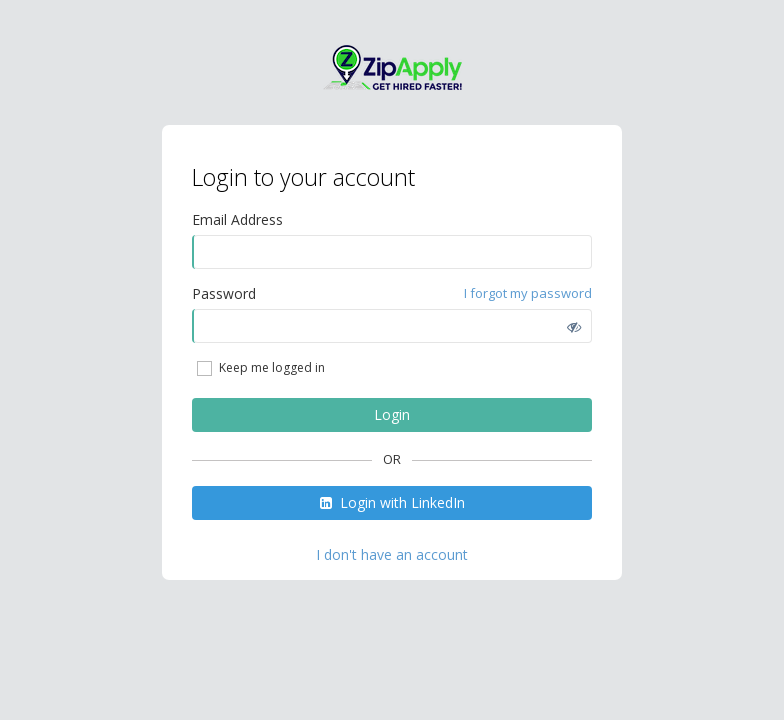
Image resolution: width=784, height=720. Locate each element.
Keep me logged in (260, 368)
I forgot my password (528, 293)
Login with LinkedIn (392, 502)
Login (392, 414)
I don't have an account (392, 554)
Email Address (237, 219)
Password (224, 293)
